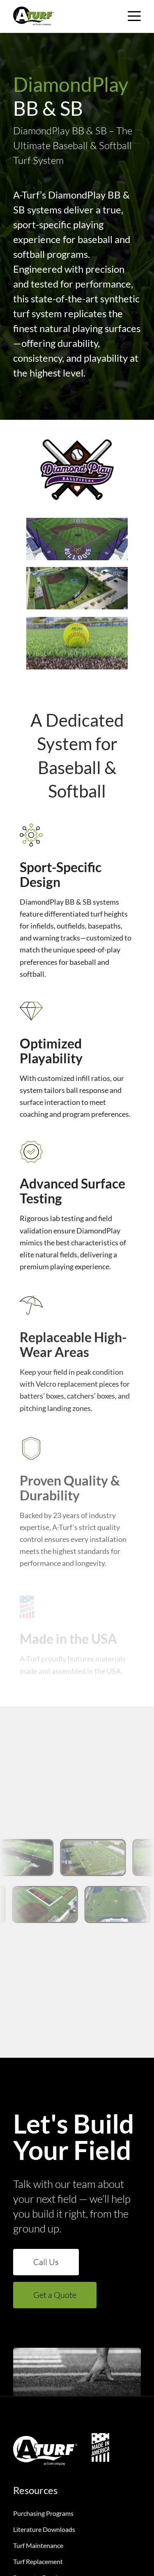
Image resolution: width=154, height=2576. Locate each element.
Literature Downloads (44, 2529)
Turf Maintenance (38, 2545)
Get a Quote (54, 2295)
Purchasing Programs (43, 2513)
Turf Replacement (38, 2561)
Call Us (46, 2262)
